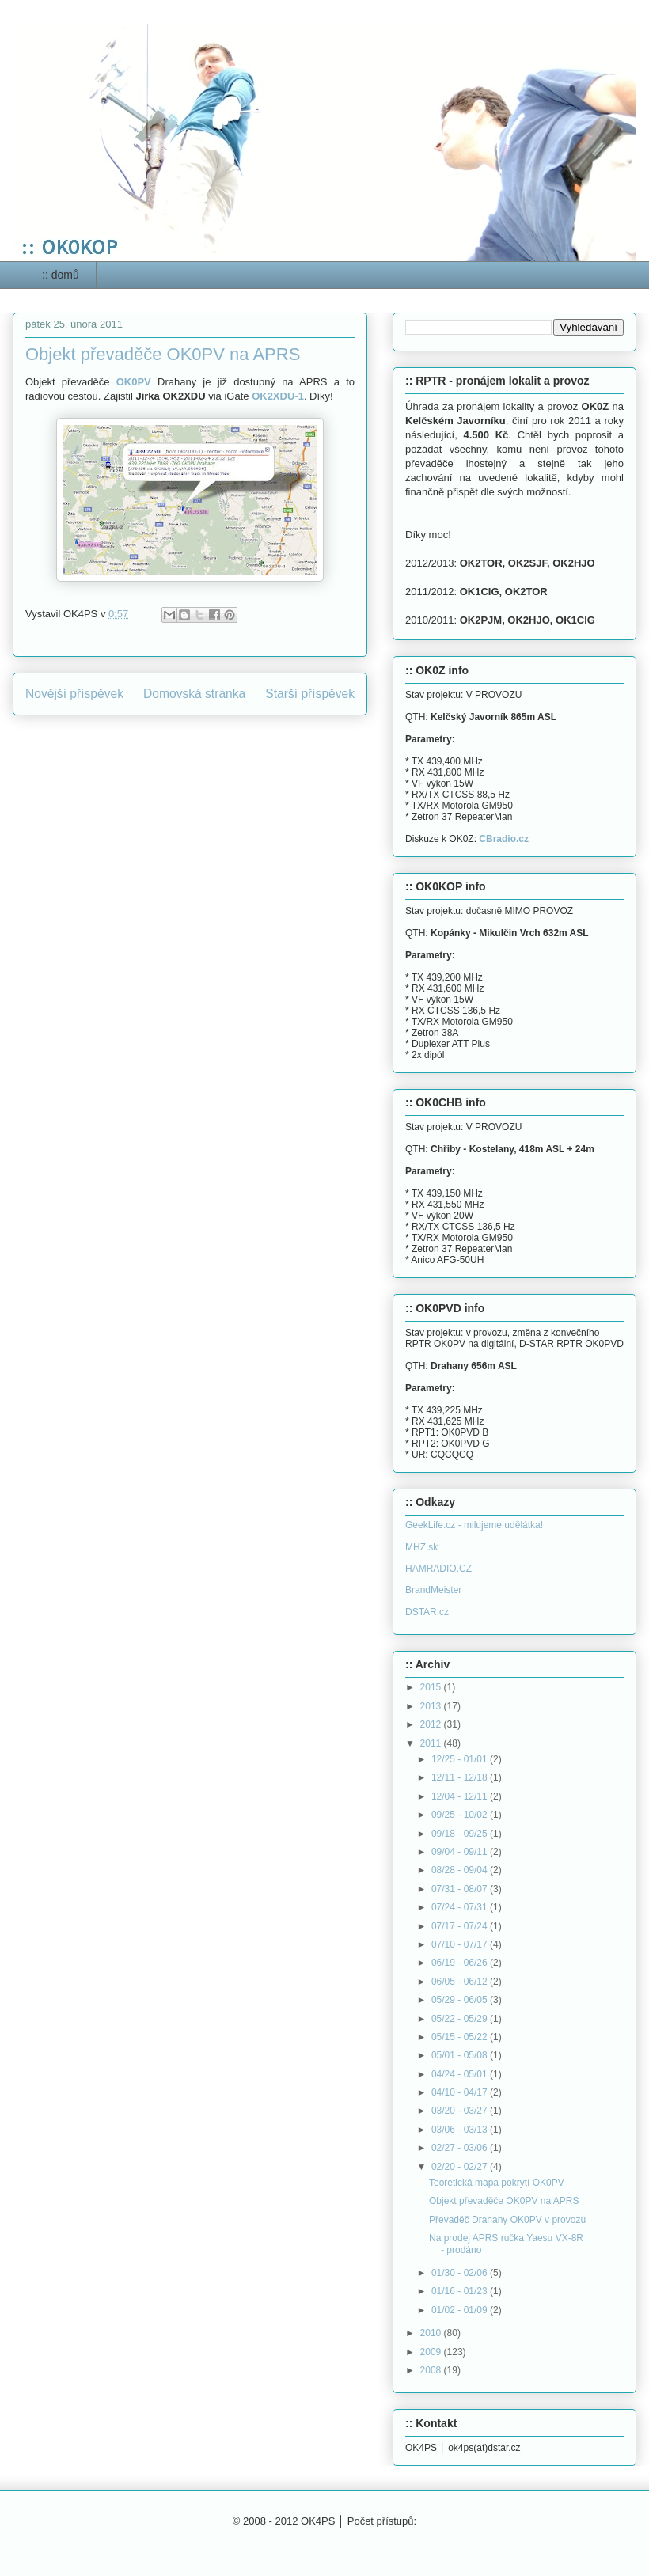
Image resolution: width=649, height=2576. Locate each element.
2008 (432, 2370)
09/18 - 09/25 (460, 1833)
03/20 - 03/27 (460, 2110)
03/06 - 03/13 (460, 2129)
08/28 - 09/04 (460, 1870)
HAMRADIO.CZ (438, 1568)
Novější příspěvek (74, 693)
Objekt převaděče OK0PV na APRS (504, 2200)
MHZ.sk (421, 1547)
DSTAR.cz (427, 1612)
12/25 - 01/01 (460, 1759)
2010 (432, 2333)
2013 (432, 1706)
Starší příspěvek (310, 693)
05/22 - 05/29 (460, 2018)
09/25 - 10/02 (460, 1814)
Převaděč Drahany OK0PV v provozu (507, 2219)
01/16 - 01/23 (460, 2291)
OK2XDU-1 (278, 396)
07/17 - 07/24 (460, 1926)
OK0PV (133, 382)
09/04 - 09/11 (460, 1851)
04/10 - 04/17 (460, 2092)
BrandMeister (433, 1589)
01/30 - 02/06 (460, 2272)
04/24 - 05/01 (460, 2074)
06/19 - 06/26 (460, 1962)
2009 (432, 2352)
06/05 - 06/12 (460, 1981)
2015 (432, 1687)
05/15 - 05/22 (460, 2037)
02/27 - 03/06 (460, 2147)
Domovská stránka (194, 693)
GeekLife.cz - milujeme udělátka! (474, 1525)
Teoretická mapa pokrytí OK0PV (496, 2182)
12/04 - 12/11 (460, 1796)
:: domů (60, 274)
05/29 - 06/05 (460, 1999)
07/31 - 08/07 (460, 1889)
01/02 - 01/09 (460, 2310)
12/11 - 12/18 (460, 1777)
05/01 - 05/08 (460, 2055)
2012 (432, 1724)
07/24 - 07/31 (460, 1907)
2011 (432, 1743)
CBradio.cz (504, 838)
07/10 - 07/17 (460, 1944)
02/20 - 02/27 (460, 2166)
